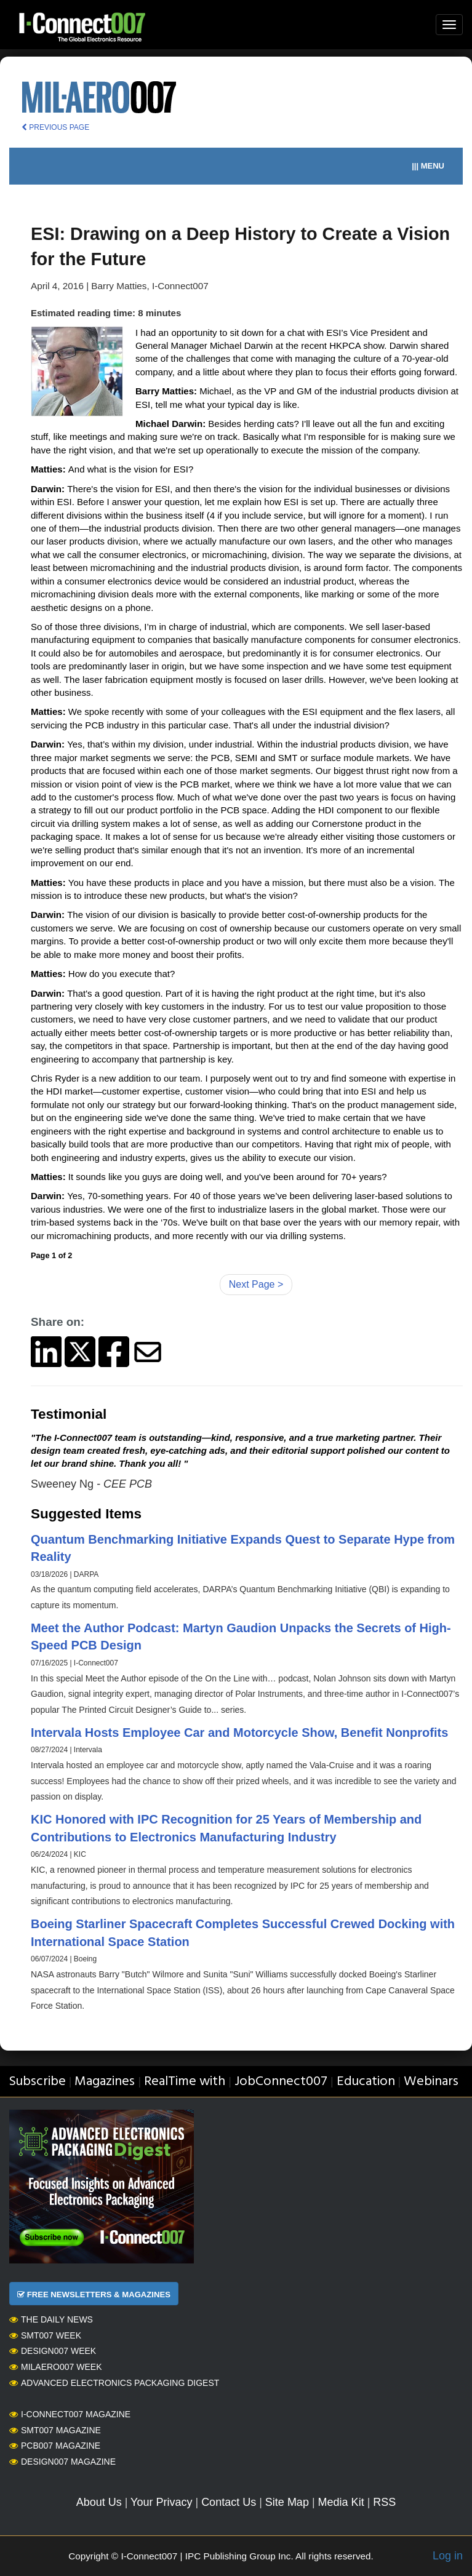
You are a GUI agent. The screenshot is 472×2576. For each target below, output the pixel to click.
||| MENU (428, 165)
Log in (448, 2556)
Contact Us (228, 2502)
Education (366, 2081)
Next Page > (256, 1284)
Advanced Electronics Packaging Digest (114, 2383)
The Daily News (51, 2319)
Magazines (104, 2081)
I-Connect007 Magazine (69, 2414)
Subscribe (37, 2081)
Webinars (431, 2081)
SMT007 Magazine (55, 2430)
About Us (99, 2502)
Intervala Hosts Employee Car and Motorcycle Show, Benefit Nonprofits (239, 1732)
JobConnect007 (280, 2081)
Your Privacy (161, 2502)
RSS (384, 2502)
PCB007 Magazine (54, 2445)
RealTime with (184, 2081)
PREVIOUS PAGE (55, 127)
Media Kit (341, 2502)
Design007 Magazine (62, 2461)
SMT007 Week (45, 2335)
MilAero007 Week (55, 2367)
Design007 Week (52, 2351)
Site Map (287, 2502)
